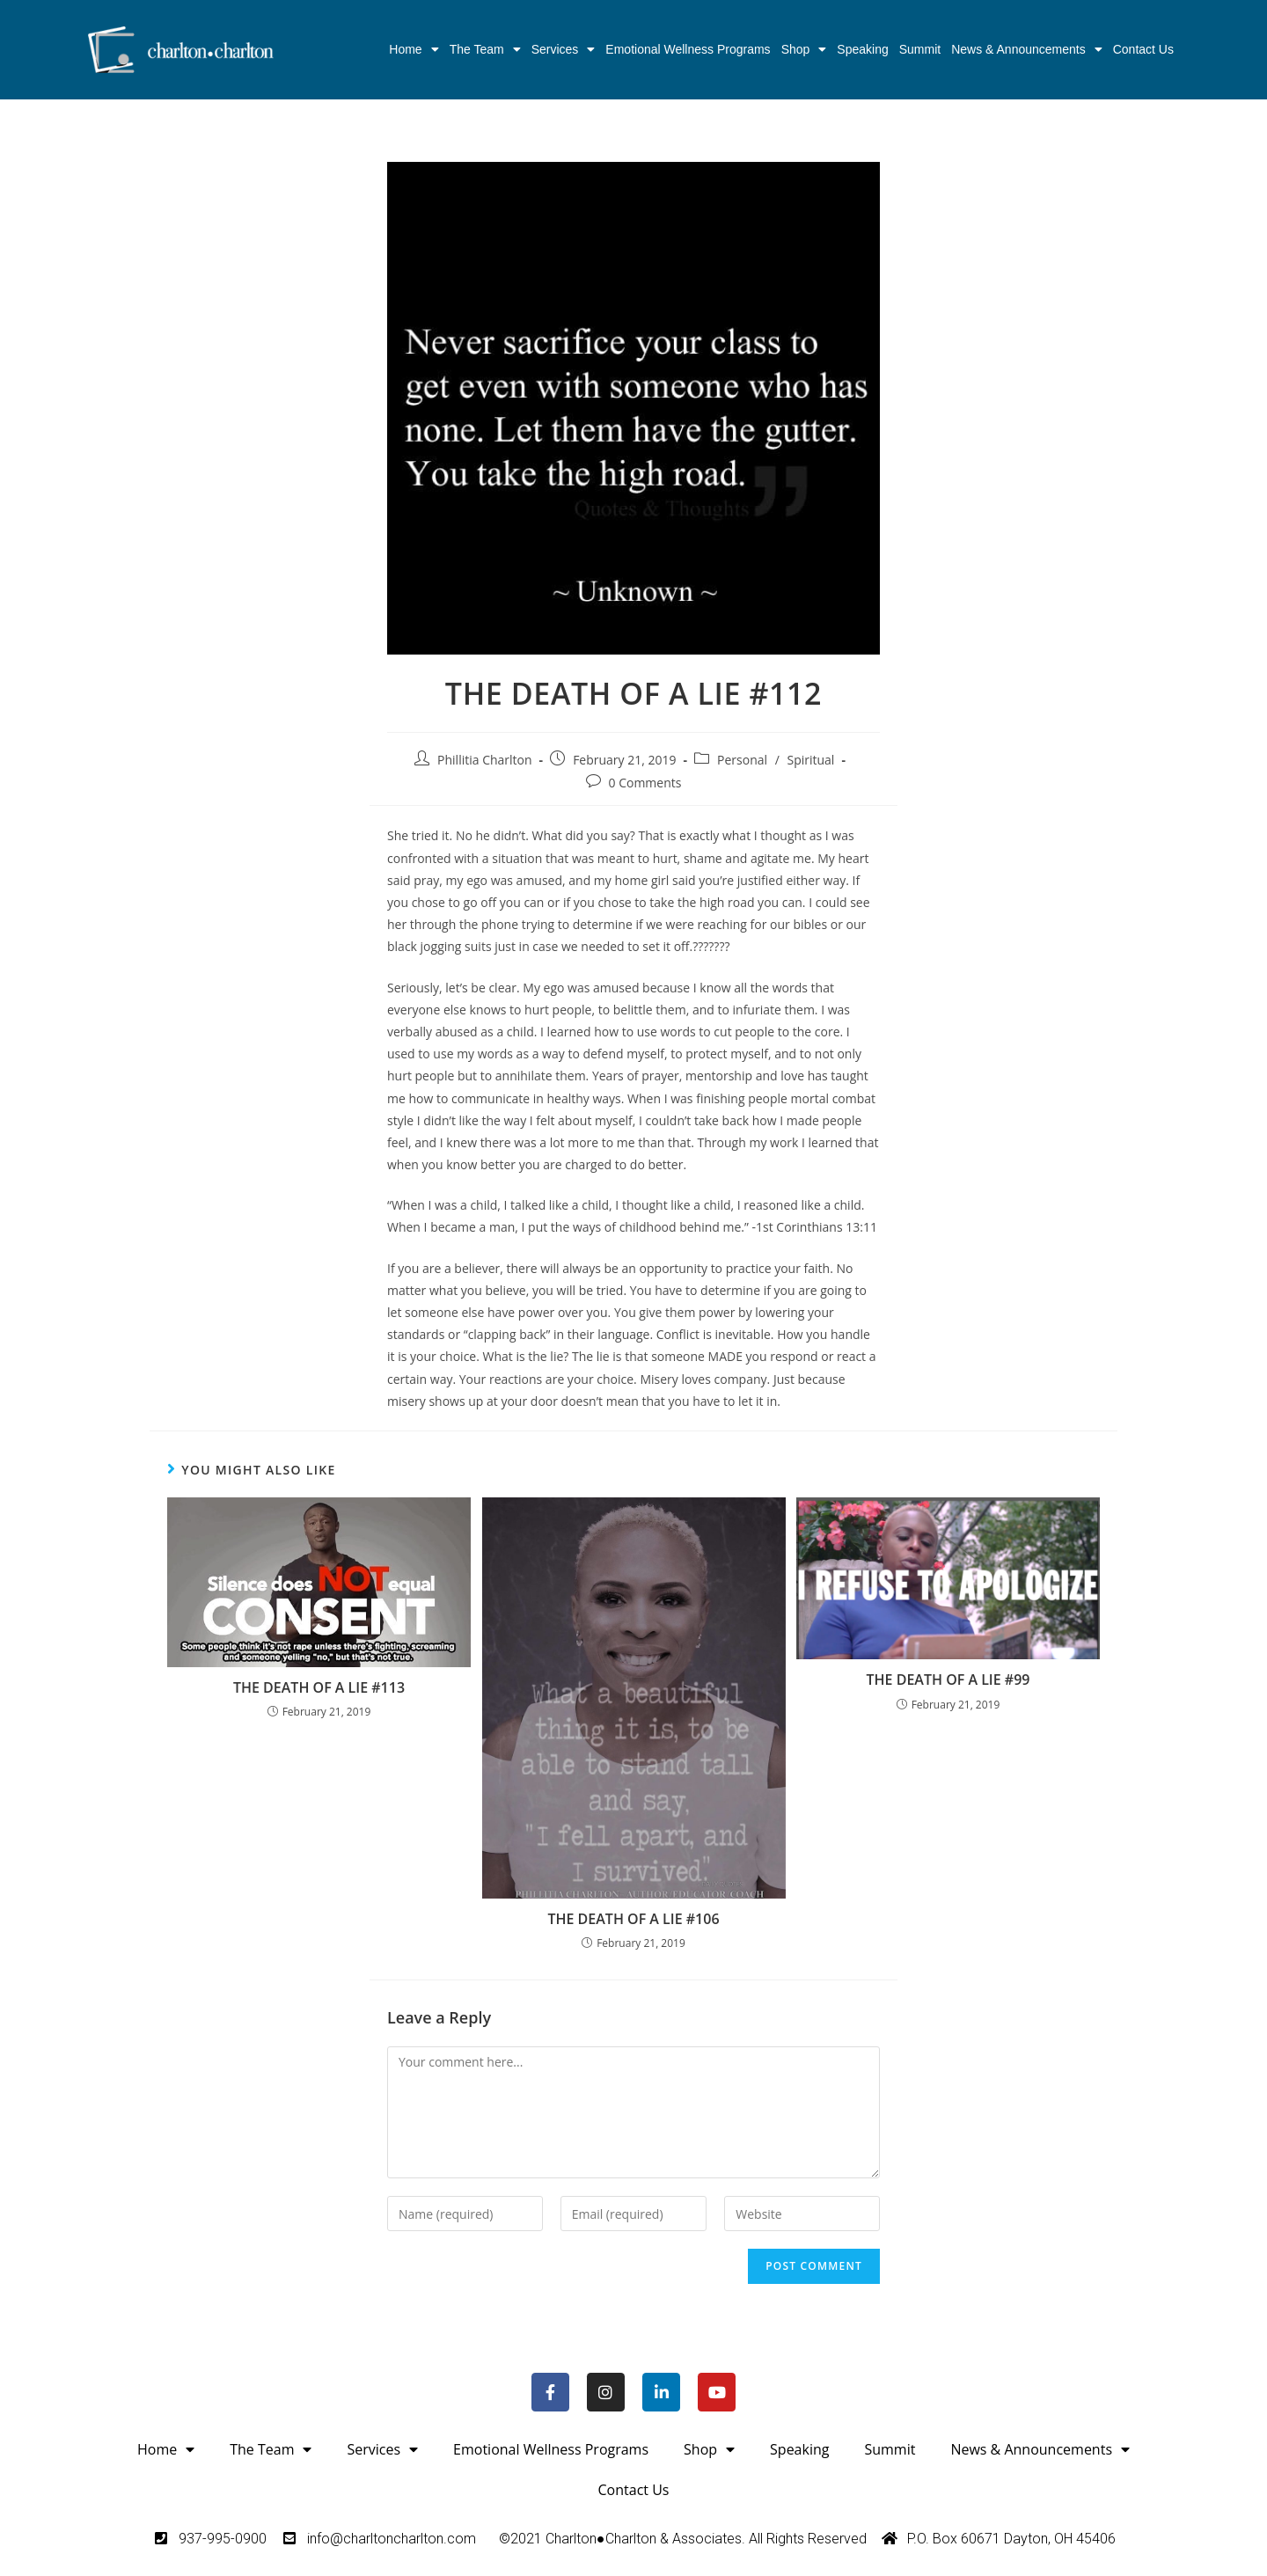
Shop (804, 49)
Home (413, 49)
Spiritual (810, 759)
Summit (920, 49)
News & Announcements (1026, 49)
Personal (742, 759)
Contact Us (1143, 49)
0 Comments (645, 782)
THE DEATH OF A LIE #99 (948, 1679)
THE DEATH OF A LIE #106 (633, 1918)
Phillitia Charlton (484, 759)
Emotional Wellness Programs (687, 49)
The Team (485, 49)
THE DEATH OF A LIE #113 (319, 1687)
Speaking (862, 49)
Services (563, 49)
